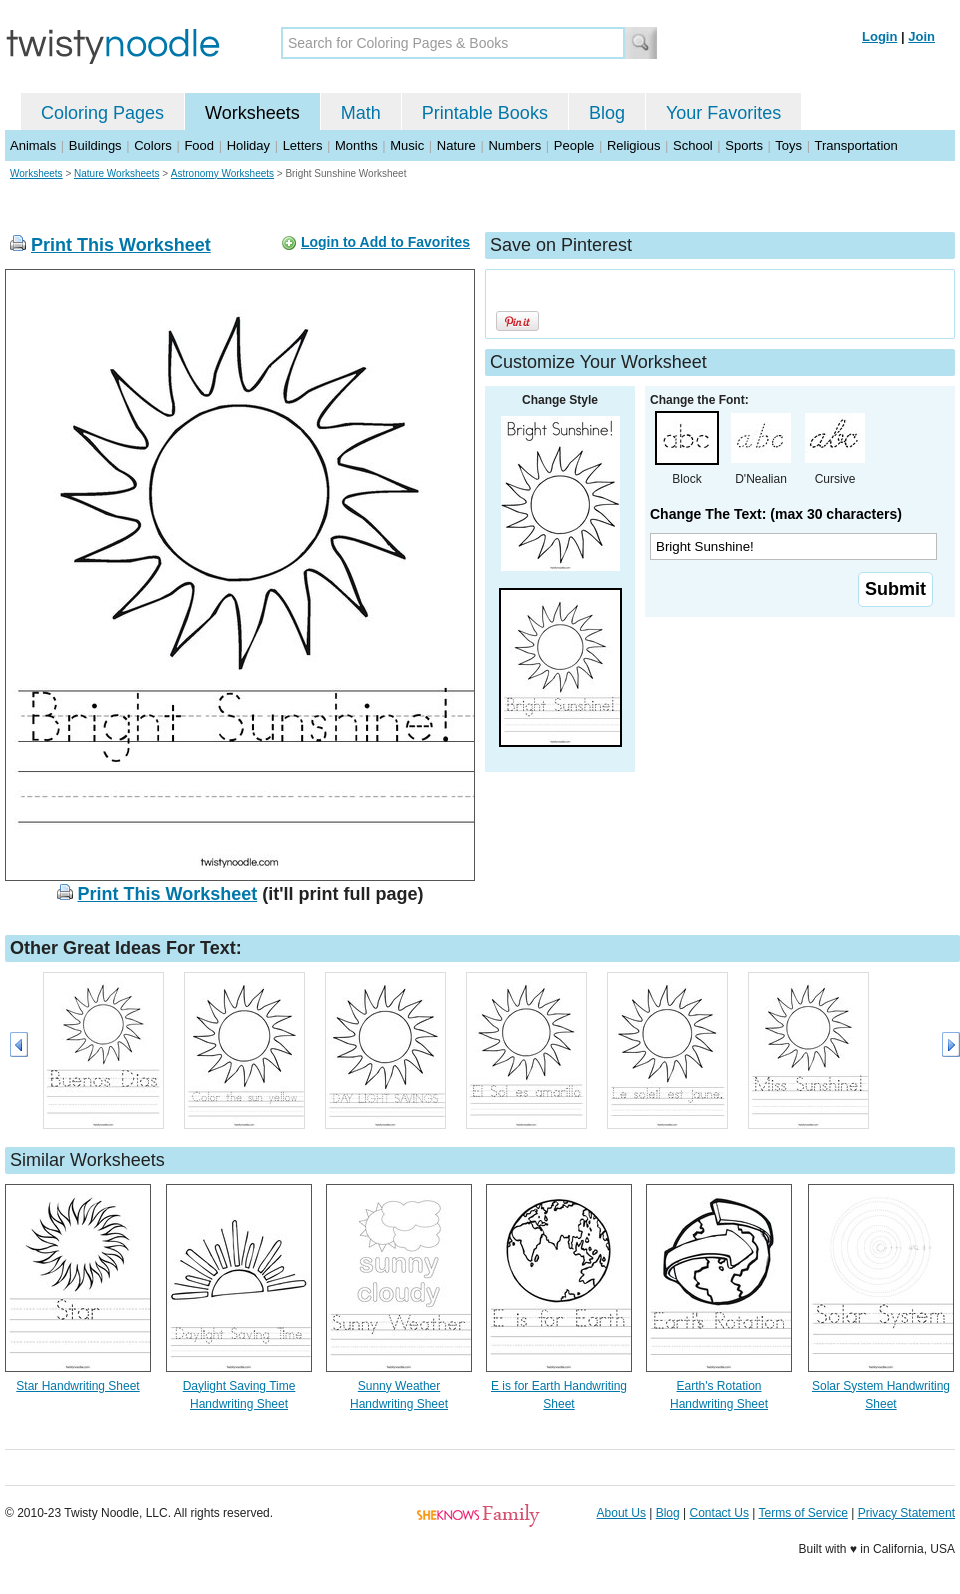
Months (356, 145)
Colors (153, 145)
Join (921, 36)
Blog (607, 113)
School (693, 145)
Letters (303, 145)
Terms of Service (802, 1513)
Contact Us (719, 1513)
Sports (744, 145)
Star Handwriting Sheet (77, 1386)
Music (407, 145)
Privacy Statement (906, 1513)
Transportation (855, 145)
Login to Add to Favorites (385, 242)
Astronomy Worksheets (222, 173)
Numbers (514, 145)
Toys (788, 145)
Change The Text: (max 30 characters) (776, 514)
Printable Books (485, 113)
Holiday (248, 145)
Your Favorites (723, 113)
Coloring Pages (102, 113)
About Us (621, 1513)
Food (199, 145)
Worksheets (252, 113)
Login (879, 36)
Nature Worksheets (116, 173)
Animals (33, 145)
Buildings (95, 145)
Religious (633, 145)
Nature (456, 145)
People (574, 145)
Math (361, 113)
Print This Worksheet (121, 245)
